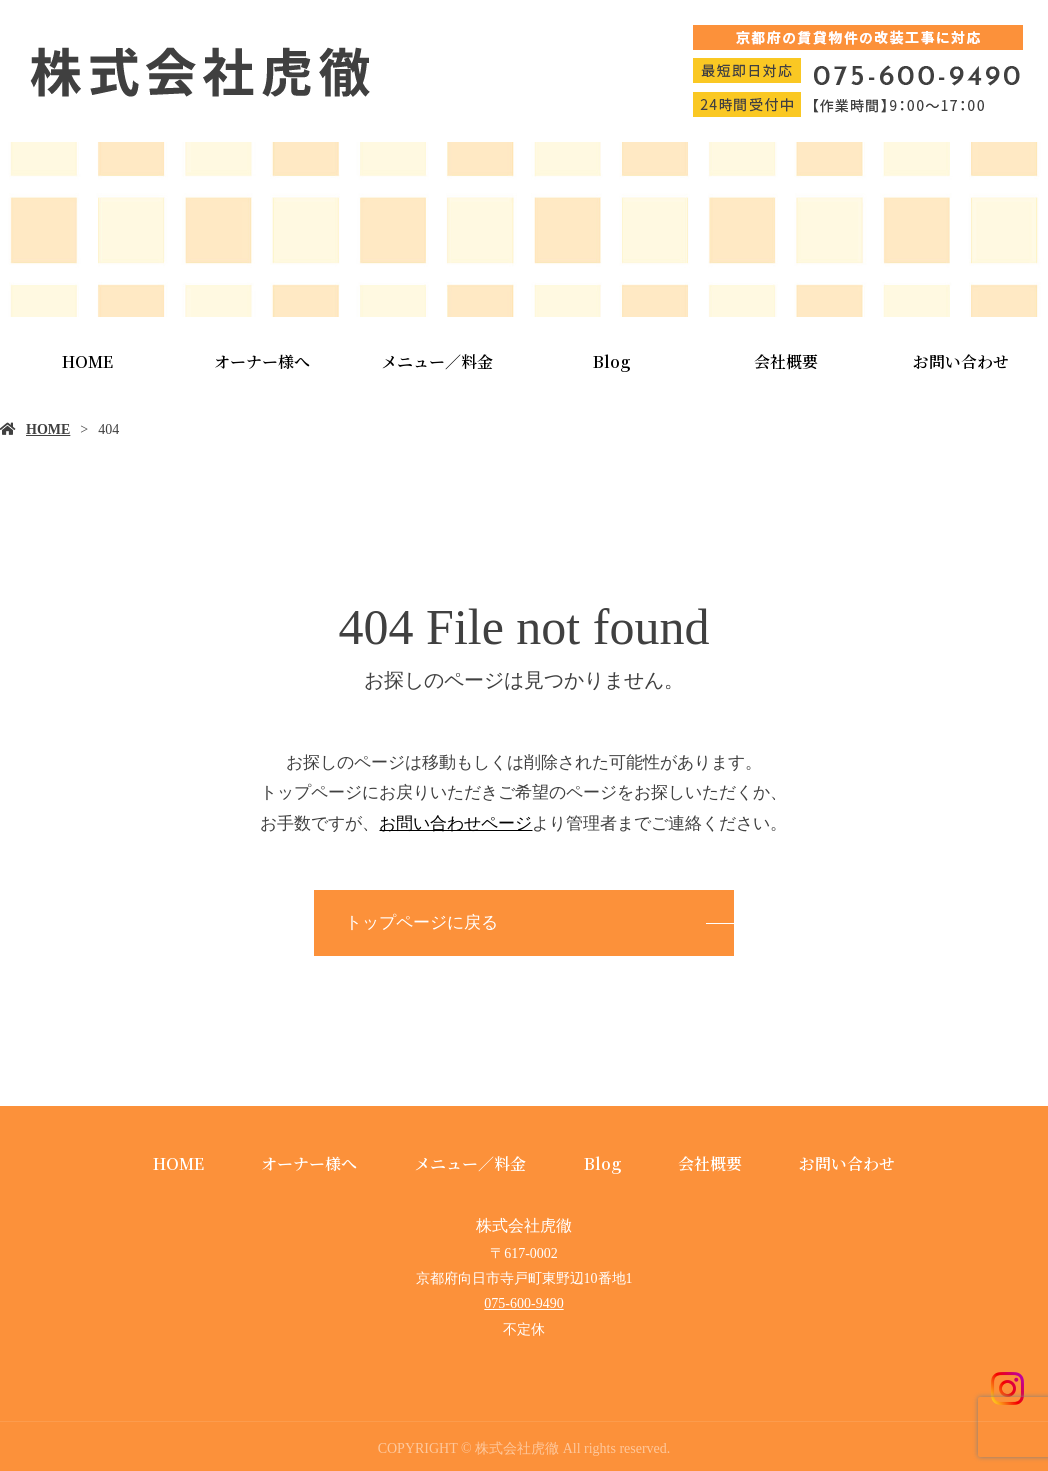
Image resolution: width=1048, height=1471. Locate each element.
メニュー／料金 (437, 361)
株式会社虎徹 (524, 1225)
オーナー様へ (262, 361)
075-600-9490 (523, 1303)
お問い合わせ (847, 1164)
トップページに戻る (421, 922)
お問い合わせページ (455, 823)
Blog (611, 361)
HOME (87, 361)
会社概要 (786, 361)
